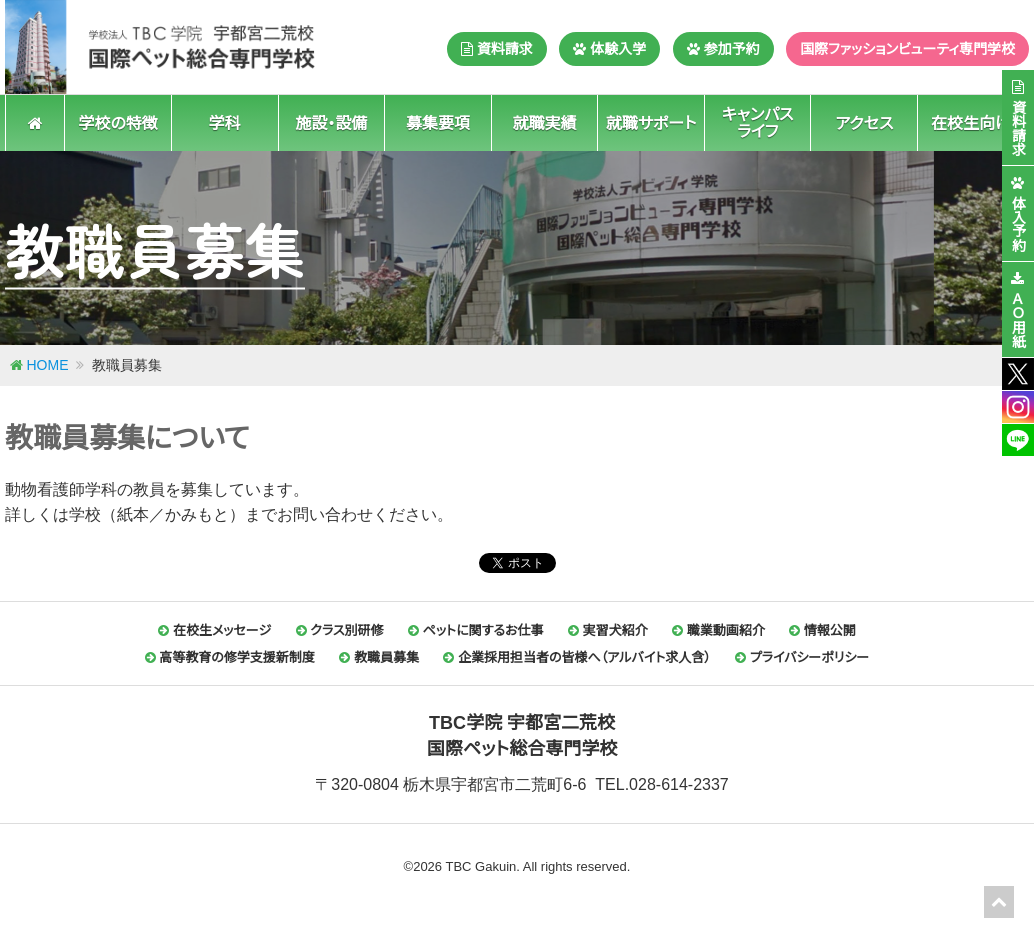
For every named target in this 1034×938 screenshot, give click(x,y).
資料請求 (497, 49)
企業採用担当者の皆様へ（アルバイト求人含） (576, 657)
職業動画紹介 (718, 630)
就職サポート (651, 122)
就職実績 (544, 122)
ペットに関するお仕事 (476, 630)
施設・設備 (331, 122)
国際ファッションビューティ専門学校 (907, 49)
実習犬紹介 (608, 630)
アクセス (864, 122)
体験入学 (609, 49)
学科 (225, 122)
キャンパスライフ (758, 123)
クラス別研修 (340, 630)
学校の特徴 (117, 122)
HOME (48, 365)
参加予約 (723, 49)
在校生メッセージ (214, 630)
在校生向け (971, 122)
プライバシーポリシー (802, 657)
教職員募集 (379, 657)
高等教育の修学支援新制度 (230, 657)
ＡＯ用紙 (1018, 319)
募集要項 (438, 122)
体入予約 (1018, 223)
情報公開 (822, 630)
